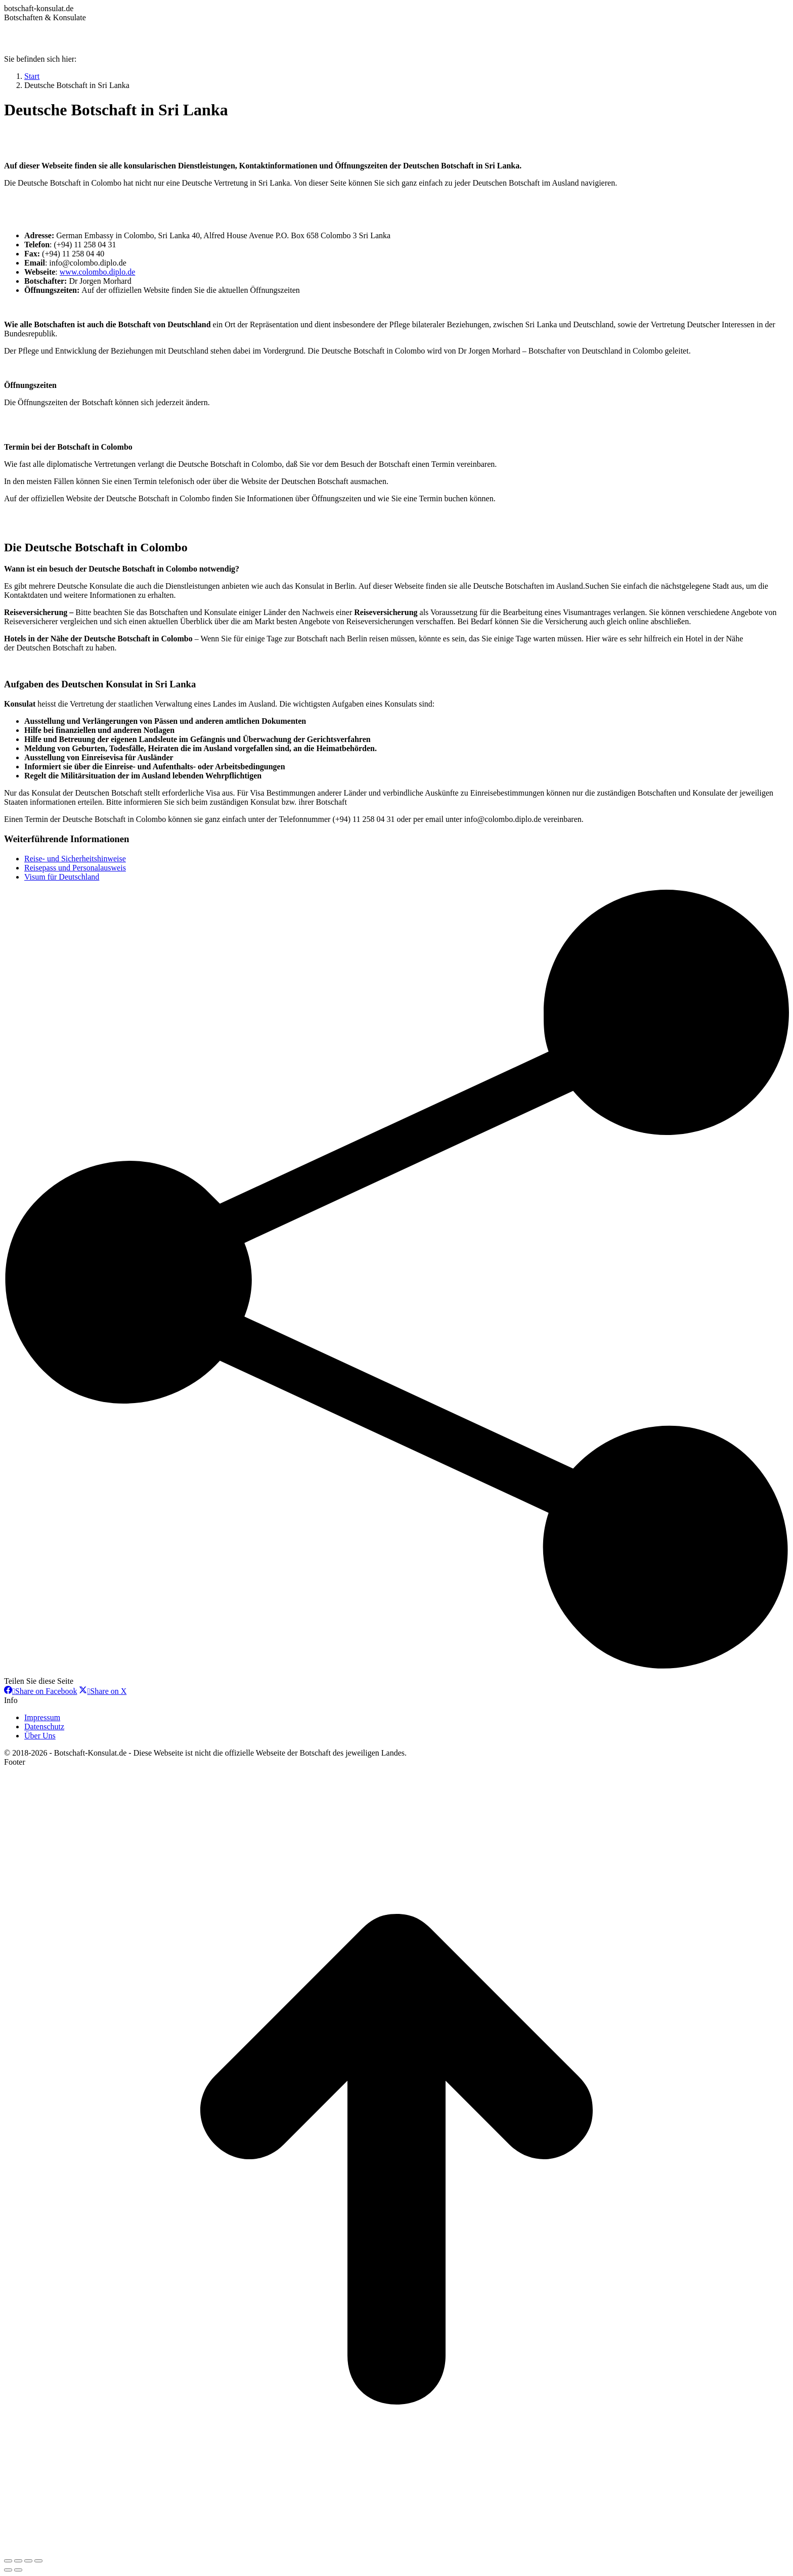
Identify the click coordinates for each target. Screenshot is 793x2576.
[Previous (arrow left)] (8, 2569)
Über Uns (40, 1735)
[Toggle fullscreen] (28, 2560)
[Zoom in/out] (38, 2560)
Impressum (42, 1717)
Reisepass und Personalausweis (75, 867)
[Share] (18, 2560)
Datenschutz (44, 1726)
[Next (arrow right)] (18, 2569)
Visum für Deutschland (61, 876)
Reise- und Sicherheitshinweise (75, 858)
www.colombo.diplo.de (98, 272)
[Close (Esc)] (8, 2560)
